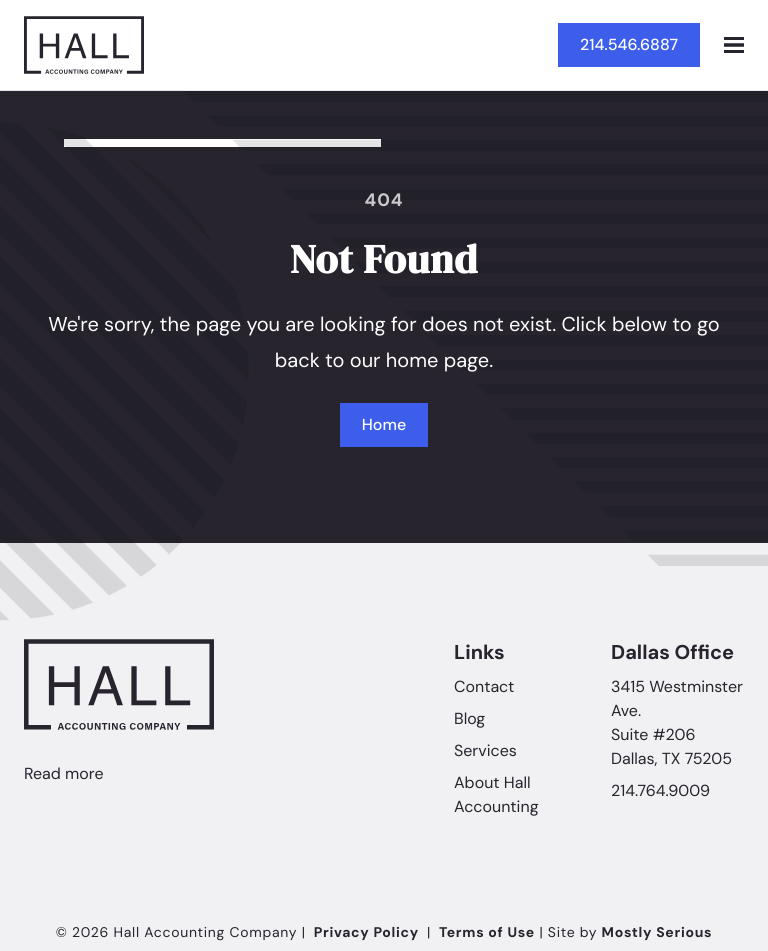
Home (384, 424)
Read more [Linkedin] (64, 773)
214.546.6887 (629, 44)
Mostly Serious (657, 933)
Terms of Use (487, 933)
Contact (484, 686)
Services (485, 750)
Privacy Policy (366, 933)
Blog (469, 718)
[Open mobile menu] (734, 45)
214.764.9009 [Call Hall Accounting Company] (660, 790)
